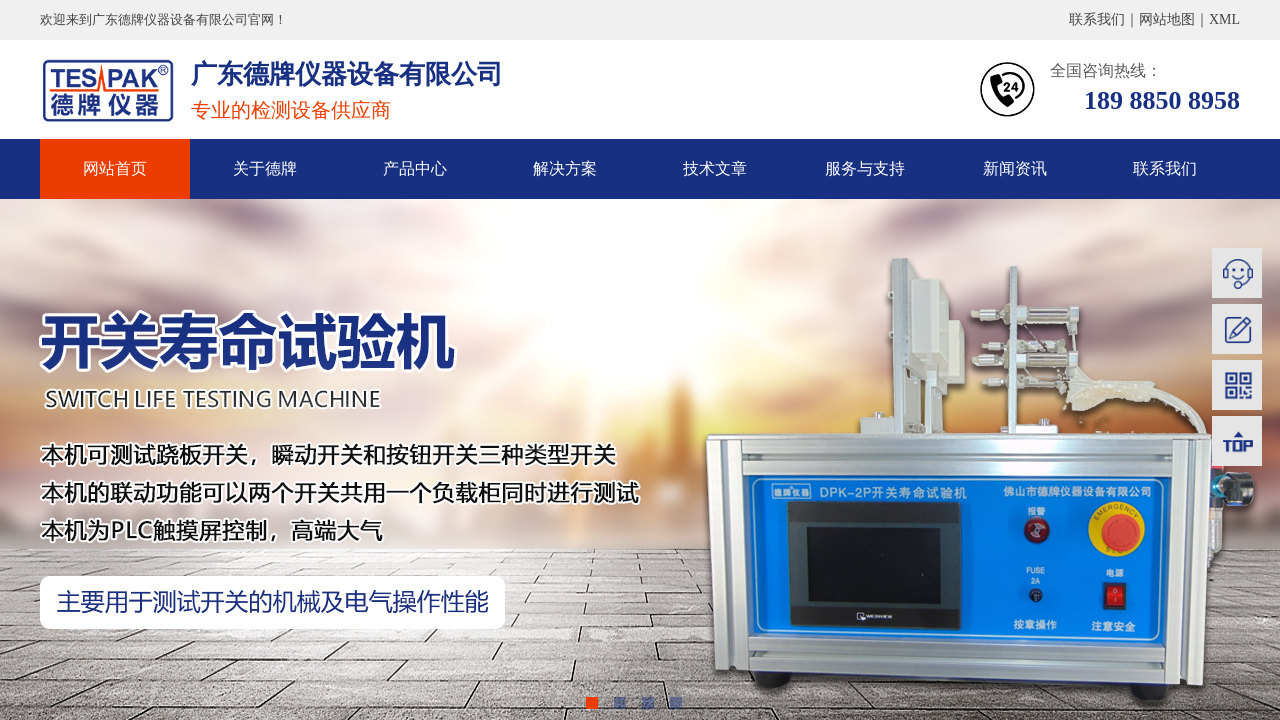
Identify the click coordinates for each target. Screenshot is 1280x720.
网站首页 (115, 168)
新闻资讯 (1015, 168)
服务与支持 (865, 168)
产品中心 (415, 168)
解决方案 (565, 168)
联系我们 (1165, 168)
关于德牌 (265, 168)
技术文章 (715, 168)
